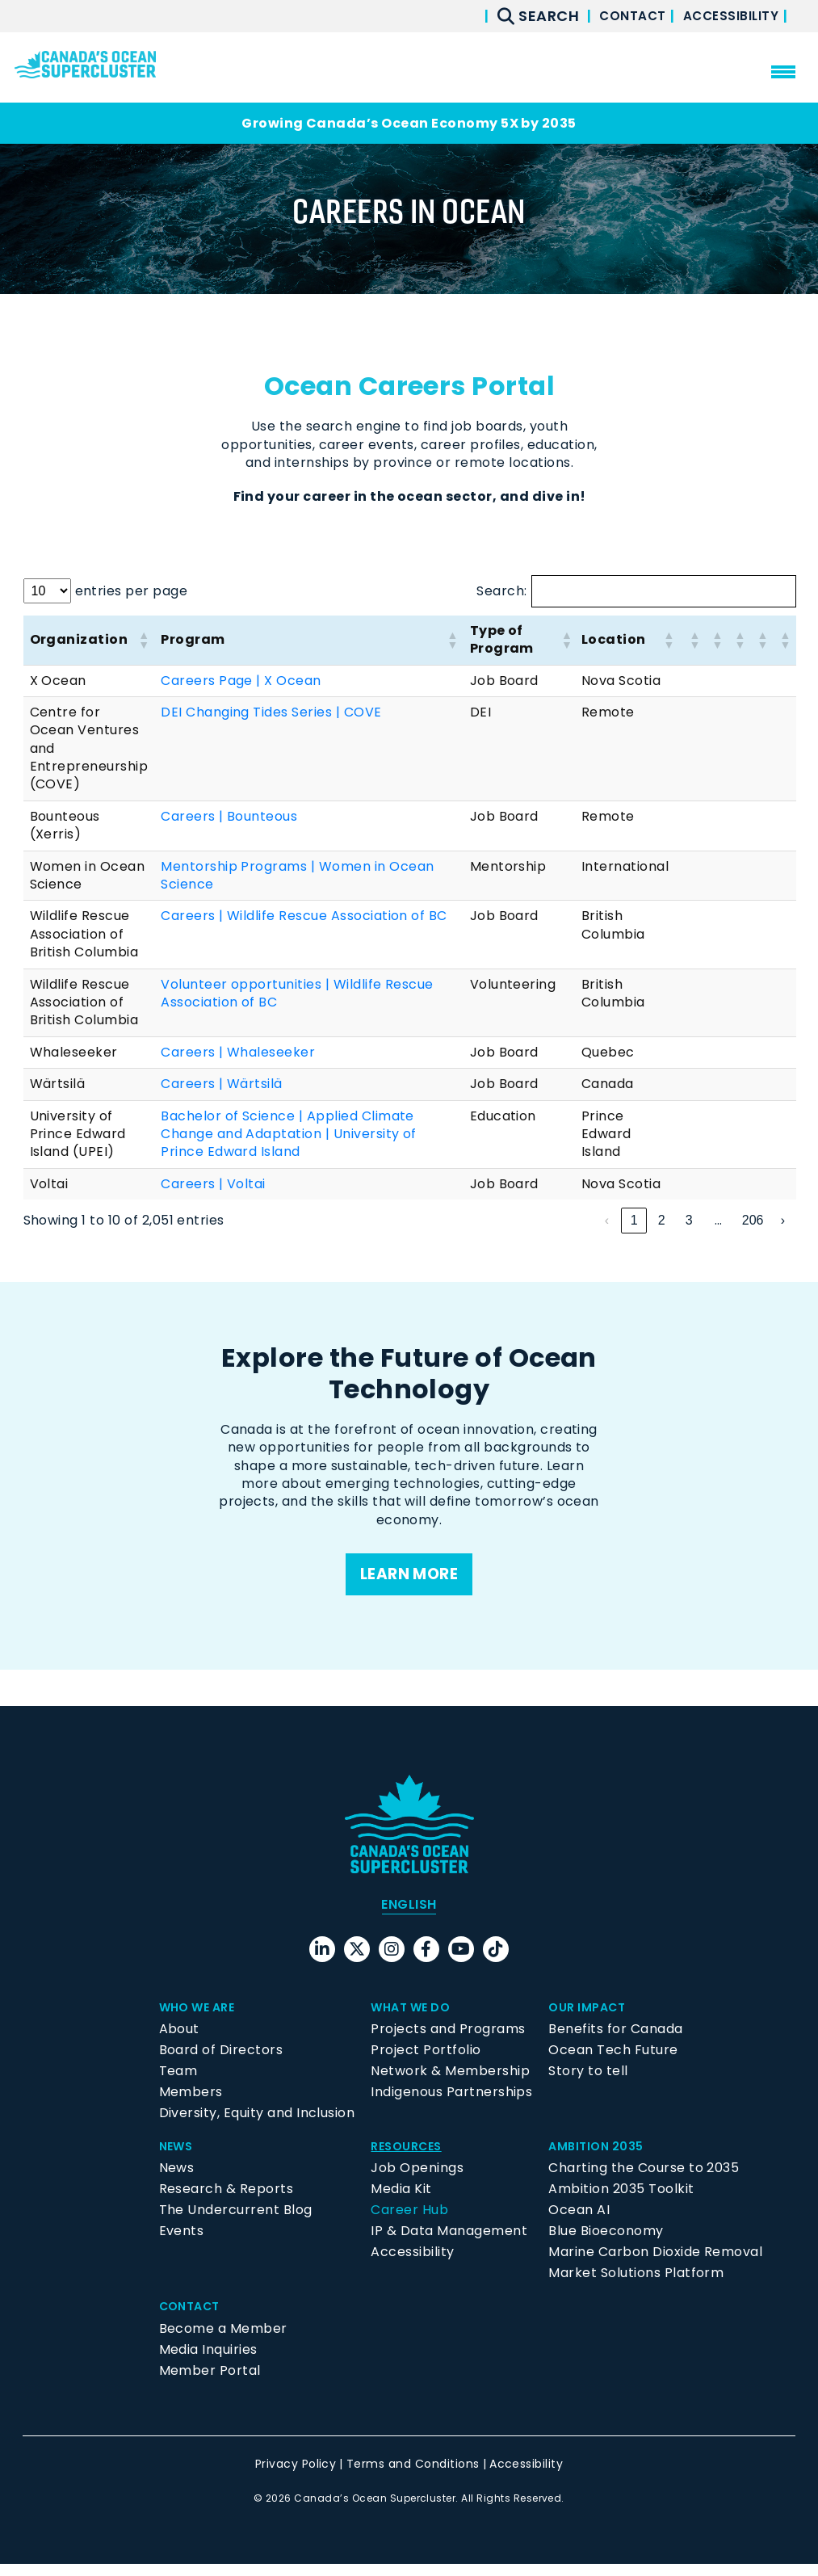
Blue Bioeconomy (605, 2243)
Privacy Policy (296, 2476)
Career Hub (409, 2222)
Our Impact (590, 2019)
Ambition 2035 (600, 2158)
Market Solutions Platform (636, 2285)
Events (181, 2243)
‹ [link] (552, 1220)
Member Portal (210, 2382)
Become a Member (223, 2340)
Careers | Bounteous (229, 816)
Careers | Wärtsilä (222, 1083)
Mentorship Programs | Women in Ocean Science (297, 875)
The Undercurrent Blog (236, 2222)
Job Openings (417, 2180)
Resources (410, 2158)
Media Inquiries (208, 2361)
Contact (616, 16)
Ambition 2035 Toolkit (621, 2201)
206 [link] (753, 1220)
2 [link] (606, 1220)
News (178, 2158)
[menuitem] (408, 1917)
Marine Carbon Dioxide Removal (655, 2264)
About (179, 2041)
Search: (501, 591)
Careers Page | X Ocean (241, 680)
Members (191, 2104)
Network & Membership (450, 2083)
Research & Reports (226, 2201)
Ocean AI (579, 2222)
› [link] (783, 1220)
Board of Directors (221, 2062)
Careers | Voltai (213, 1184)
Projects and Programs (448, 2041)
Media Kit (401, 2201)
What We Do (415, 2019)
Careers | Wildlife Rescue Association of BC (304, 915)
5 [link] (689, 1220)
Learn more (409, 1575)
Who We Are (202, 2019)
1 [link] (579, 1220)
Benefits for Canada (615, 2041)
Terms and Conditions (413, 2476)
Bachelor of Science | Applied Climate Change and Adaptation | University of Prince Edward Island (289, 1134)
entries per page (131, 591)
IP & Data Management (449, 2243)
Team (178, 2083)
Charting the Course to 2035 (643, 2180)
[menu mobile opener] (783, 71)
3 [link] (634, 1220)
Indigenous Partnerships (451, 2104)
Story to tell (587, 2083)
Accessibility (725, 16)
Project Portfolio (425, 2062)
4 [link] (661, 1220)
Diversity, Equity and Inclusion (257, 2125)
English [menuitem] (408, 1916)
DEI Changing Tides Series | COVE (271, 712)
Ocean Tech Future (612, 2062)
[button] (143, 639)
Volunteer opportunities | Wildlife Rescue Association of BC (297, 993)
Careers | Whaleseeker (238, 1052)
